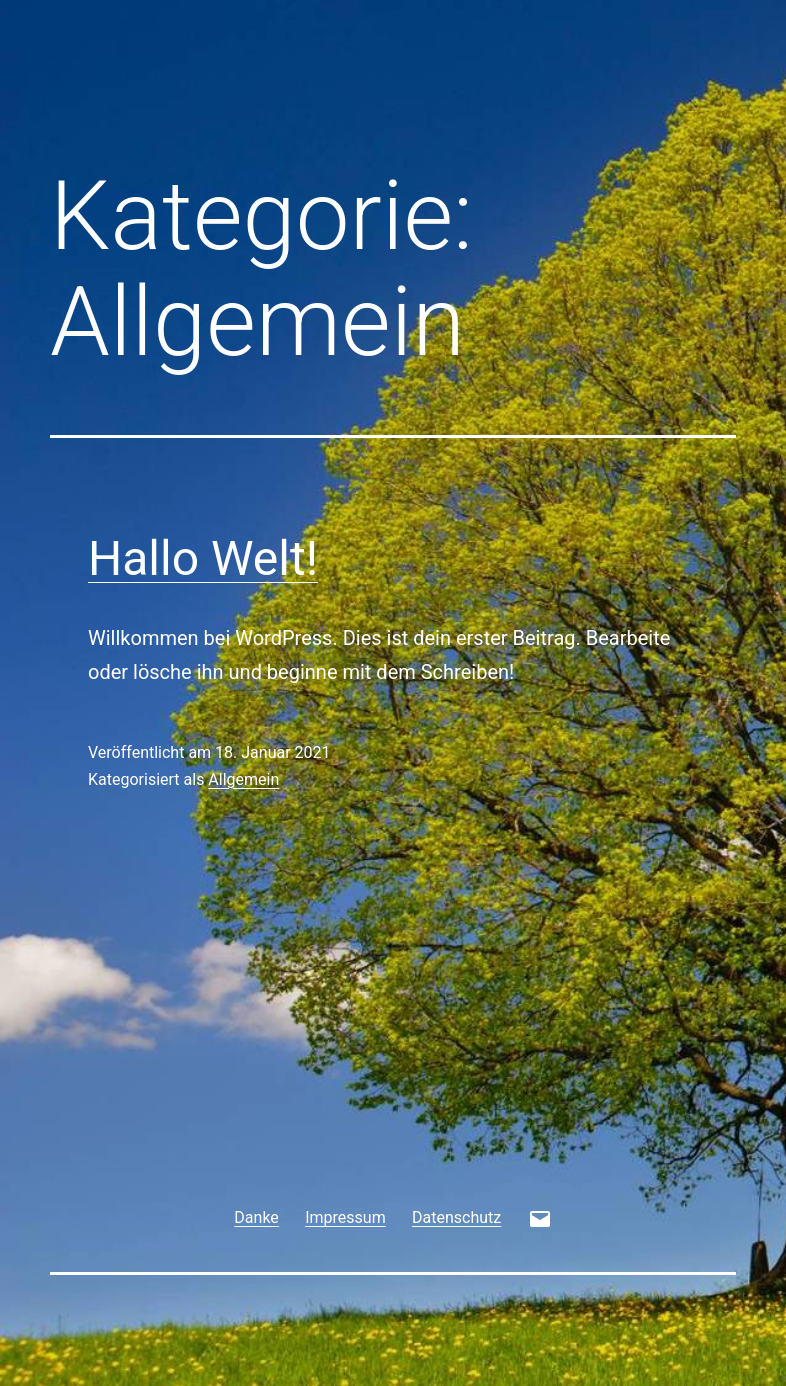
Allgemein (243, 779)
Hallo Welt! (203, 558)
